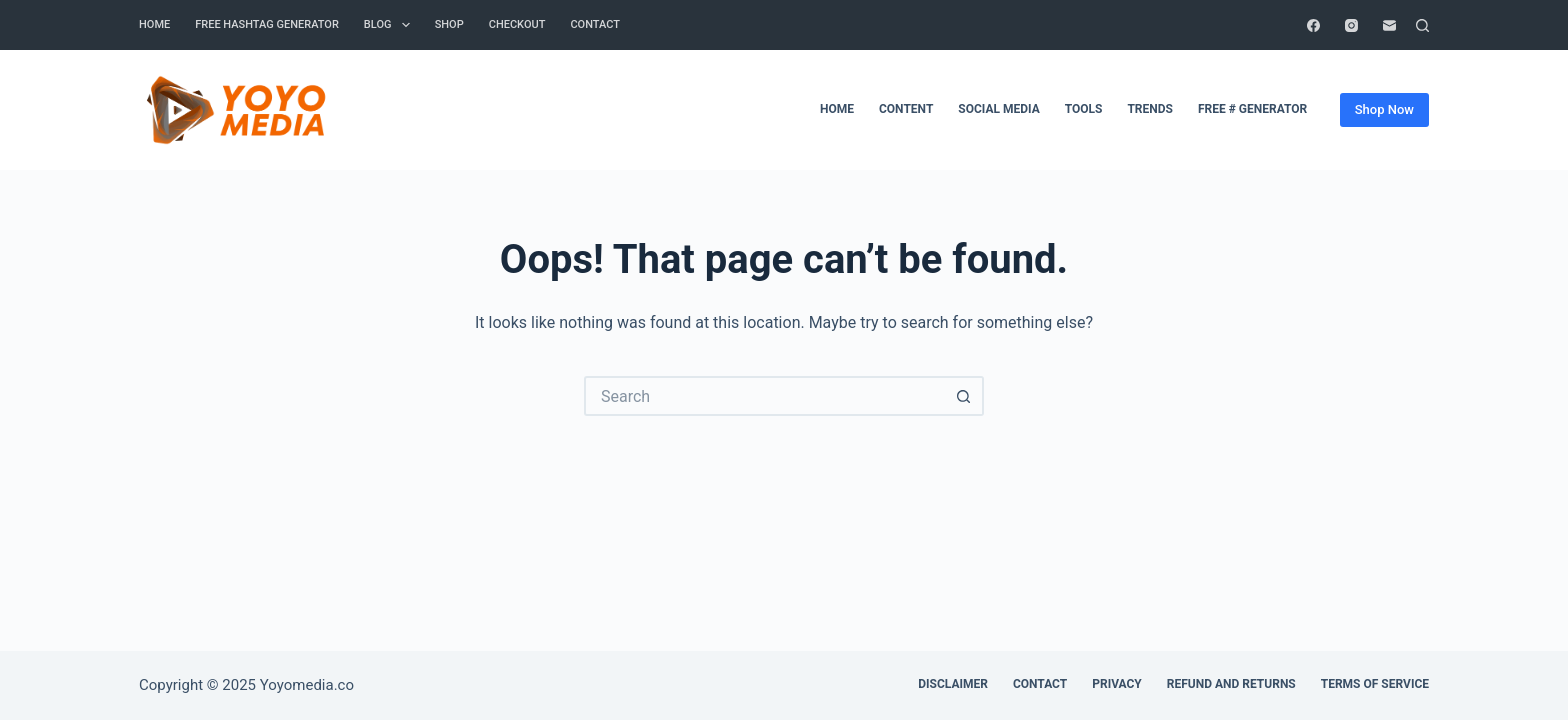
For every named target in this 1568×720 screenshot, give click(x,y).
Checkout (517, 24)
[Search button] (964, 396)
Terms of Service (1375, 684)
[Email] (1389, 25)
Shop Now (1384, 109)
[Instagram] (1351, 25)
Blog (391, 25)
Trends (1150, 109)
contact (595, 24)
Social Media (998, 109)
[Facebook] (1313, 25)
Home (154, 24)
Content (906, 109)
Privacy (1117, 684)
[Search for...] (764, 396)
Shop (449, 24)
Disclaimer (953, 684)
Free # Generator (1252, 109)
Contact (1040, 684)
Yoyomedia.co (307, 685)
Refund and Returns (1231, 684)
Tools (1084, 109)
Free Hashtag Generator (267, 24)
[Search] (1422, 25)
